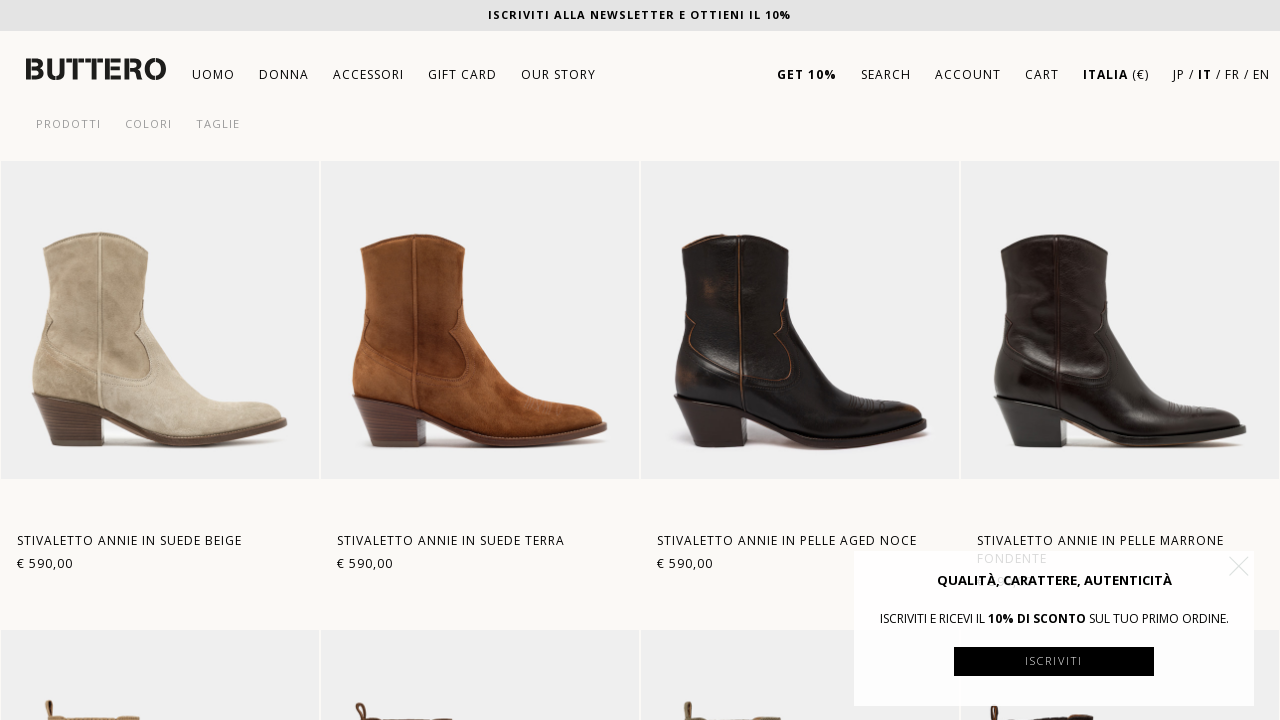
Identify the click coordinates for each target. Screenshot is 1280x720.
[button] (1239, 566)
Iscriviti (1054, 660)
